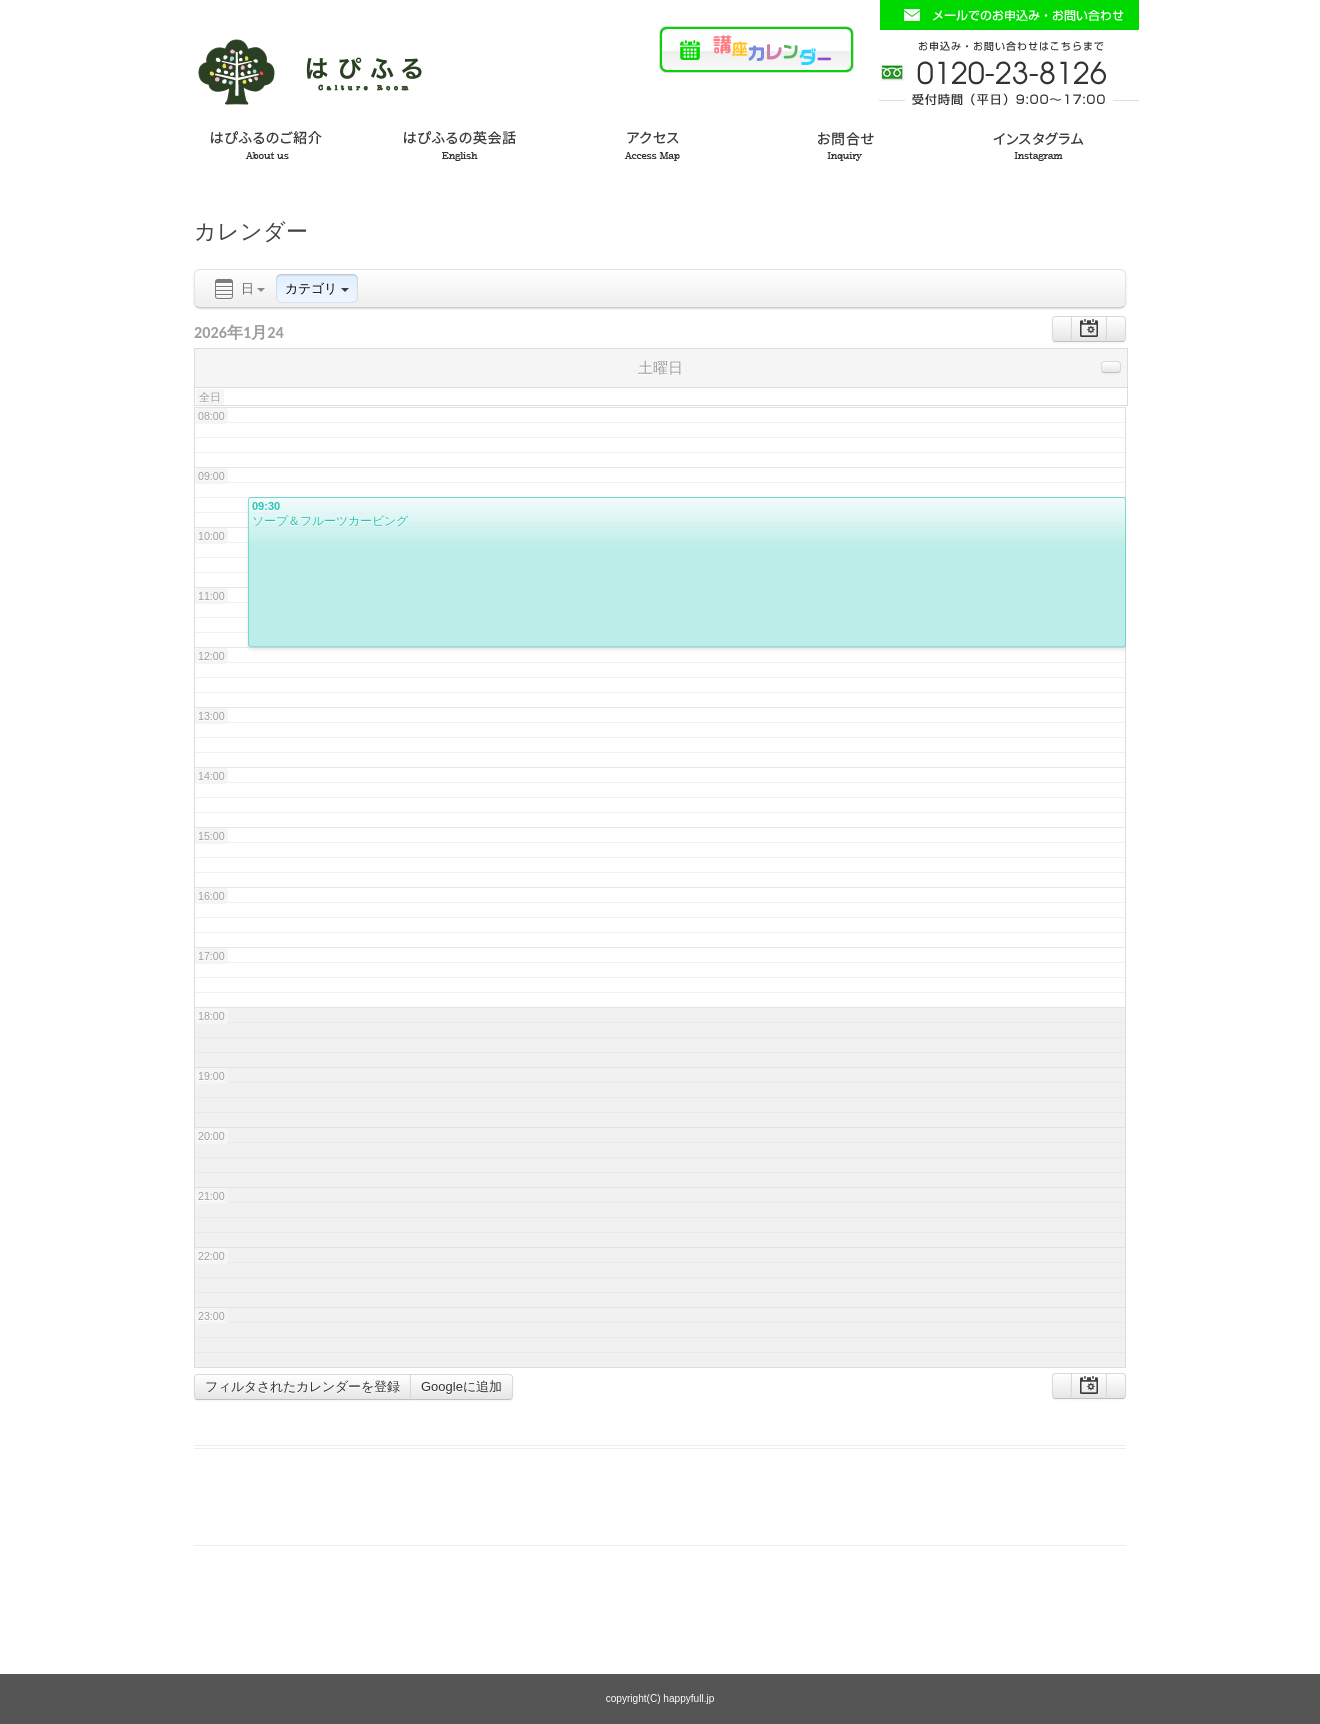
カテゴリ (317, 288)
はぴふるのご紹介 (268, 142)
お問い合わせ (856, 142)
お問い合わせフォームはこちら (1009, 15)
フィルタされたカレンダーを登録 (302, 1386)
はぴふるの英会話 (464, 142)
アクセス (660, 142)
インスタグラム (1052, 142)
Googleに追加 (461, 1386)
